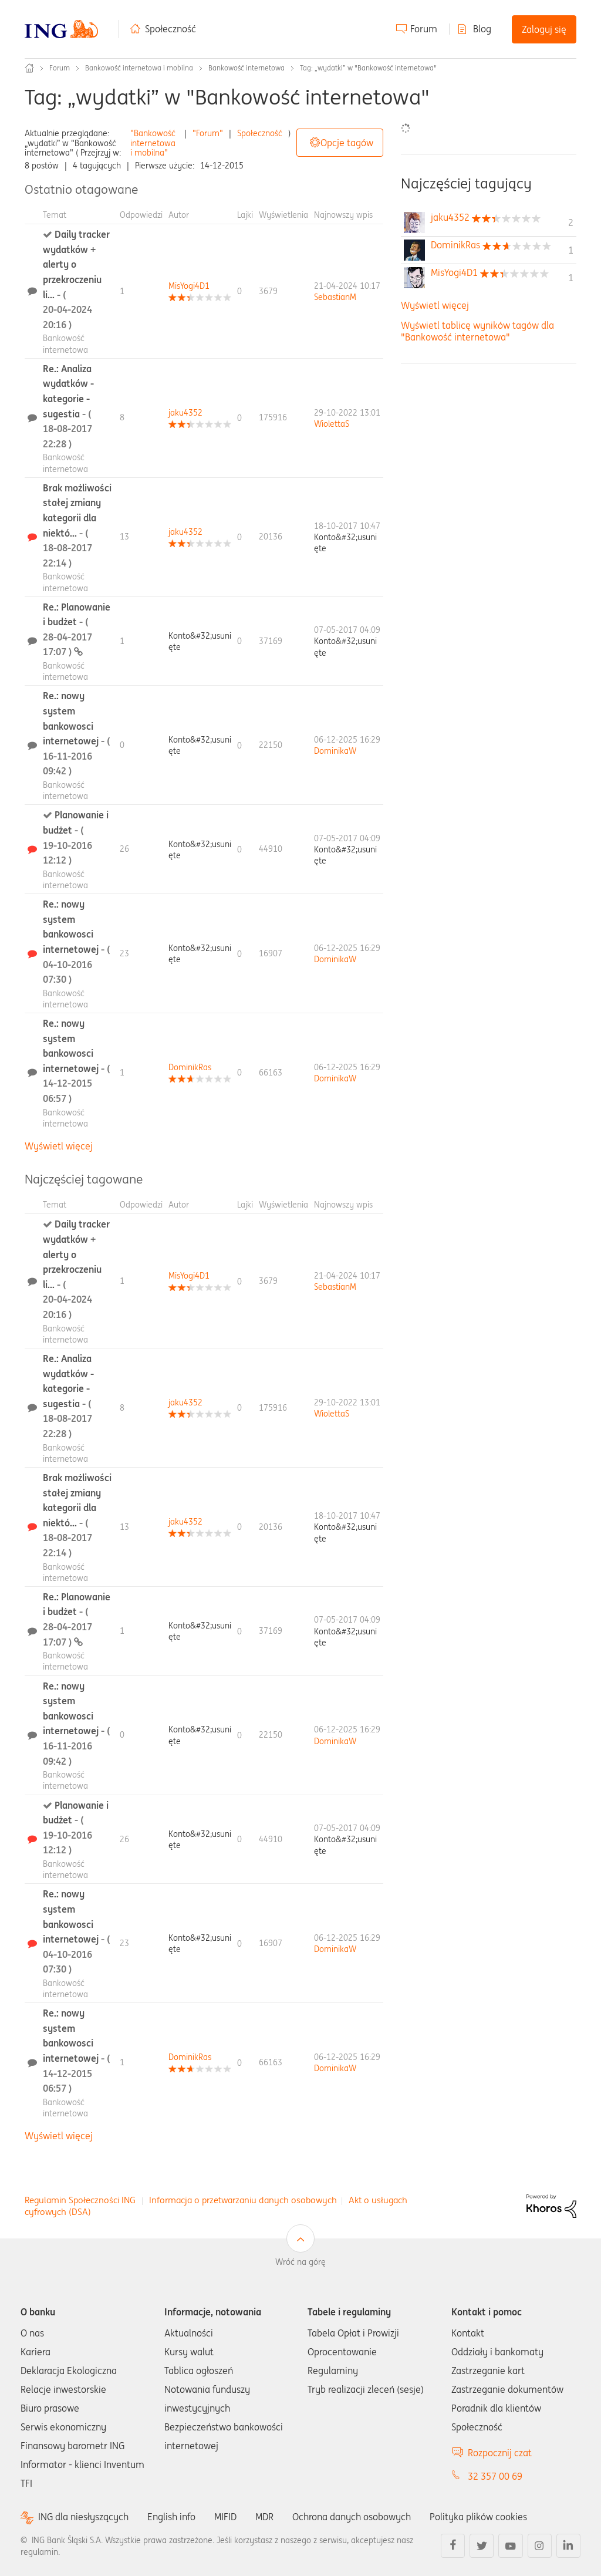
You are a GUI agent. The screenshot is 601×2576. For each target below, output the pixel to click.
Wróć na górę (300, 2262)
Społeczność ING (29, 68)
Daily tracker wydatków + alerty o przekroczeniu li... (76, 279)
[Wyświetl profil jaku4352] (185, 412)
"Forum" (208, 133)
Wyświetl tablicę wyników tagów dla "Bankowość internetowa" (477, 330)
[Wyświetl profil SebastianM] (335, 297)
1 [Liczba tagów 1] (570, 250)
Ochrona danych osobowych (351, 2517)
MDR (264, 2517)
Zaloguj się (544, 29)
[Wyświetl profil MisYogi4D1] (189, 286)
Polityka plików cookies (478, 2517)
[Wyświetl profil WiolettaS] (331, 424)
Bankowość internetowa (246, 67)
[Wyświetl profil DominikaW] (335, 751)
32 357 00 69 (495, 2476)
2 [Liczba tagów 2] (570, 222)
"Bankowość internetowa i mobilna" (152, 143)
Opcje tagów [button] (346, 143)
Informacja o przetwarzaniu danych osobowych (243, 2200)
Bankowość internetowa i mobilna (139, 67)
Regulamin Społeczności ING (80, 2200)
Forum (423, 29)
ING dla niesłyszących (83, 2517)
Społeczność (170, 29)
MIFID (225, 2517)
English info (171, 2517)
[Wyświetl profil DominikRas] (189, 1067)
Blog (482, 29)
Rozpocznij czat (500, 2453)
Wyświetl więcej (59, 1146)
